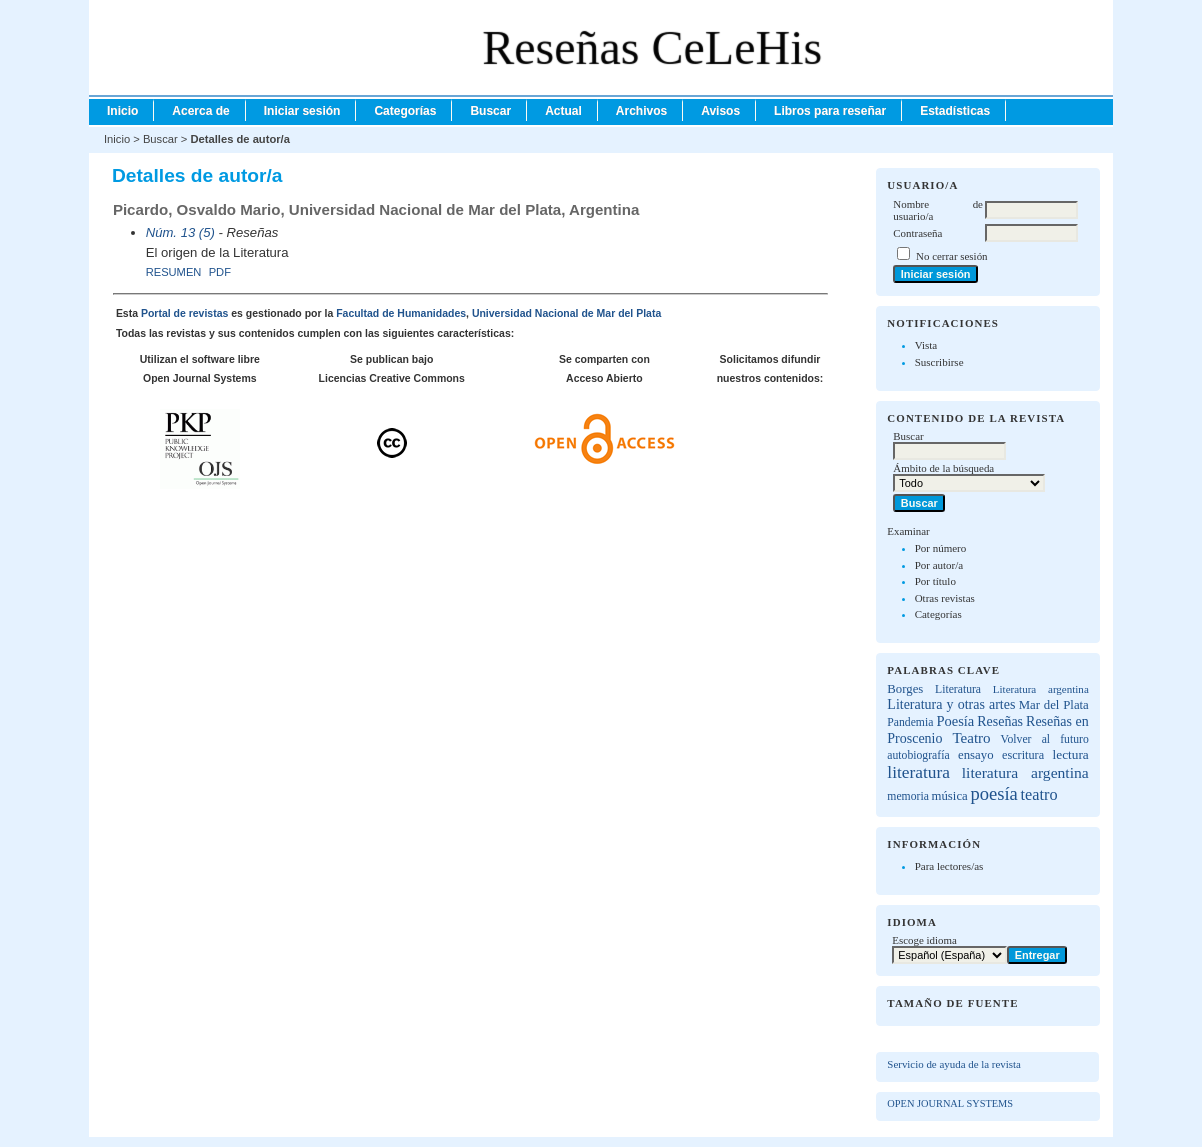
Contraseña (917, 233)
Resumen (174, 272)
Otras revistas (945, 598)
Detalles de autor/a (239, 139)
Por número (941, 548)
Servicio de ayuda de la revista (954, 1064)
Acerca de (200, 111)
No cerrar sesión (951, 256)
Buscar (490, 111)
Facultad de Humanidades (401, 313)
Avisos (720, 111)
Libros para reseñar (830, 111)
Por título (935, 581)
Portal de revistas (184, 313)
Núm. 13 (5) (180, 232)
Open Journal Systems (950, 1103)
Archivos (641, 111)
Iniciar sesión (302, 111)
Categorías (938, 614)
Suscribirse (939, 362)
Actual (563, 111)
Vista (926, 345)
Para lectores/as (949, 866)
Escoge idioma (924, 940)
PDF (220, 272)
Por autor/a (939, 565)
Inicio (122, 111)
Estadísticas (955, 111)
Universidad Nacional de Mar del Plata (566, 313)
